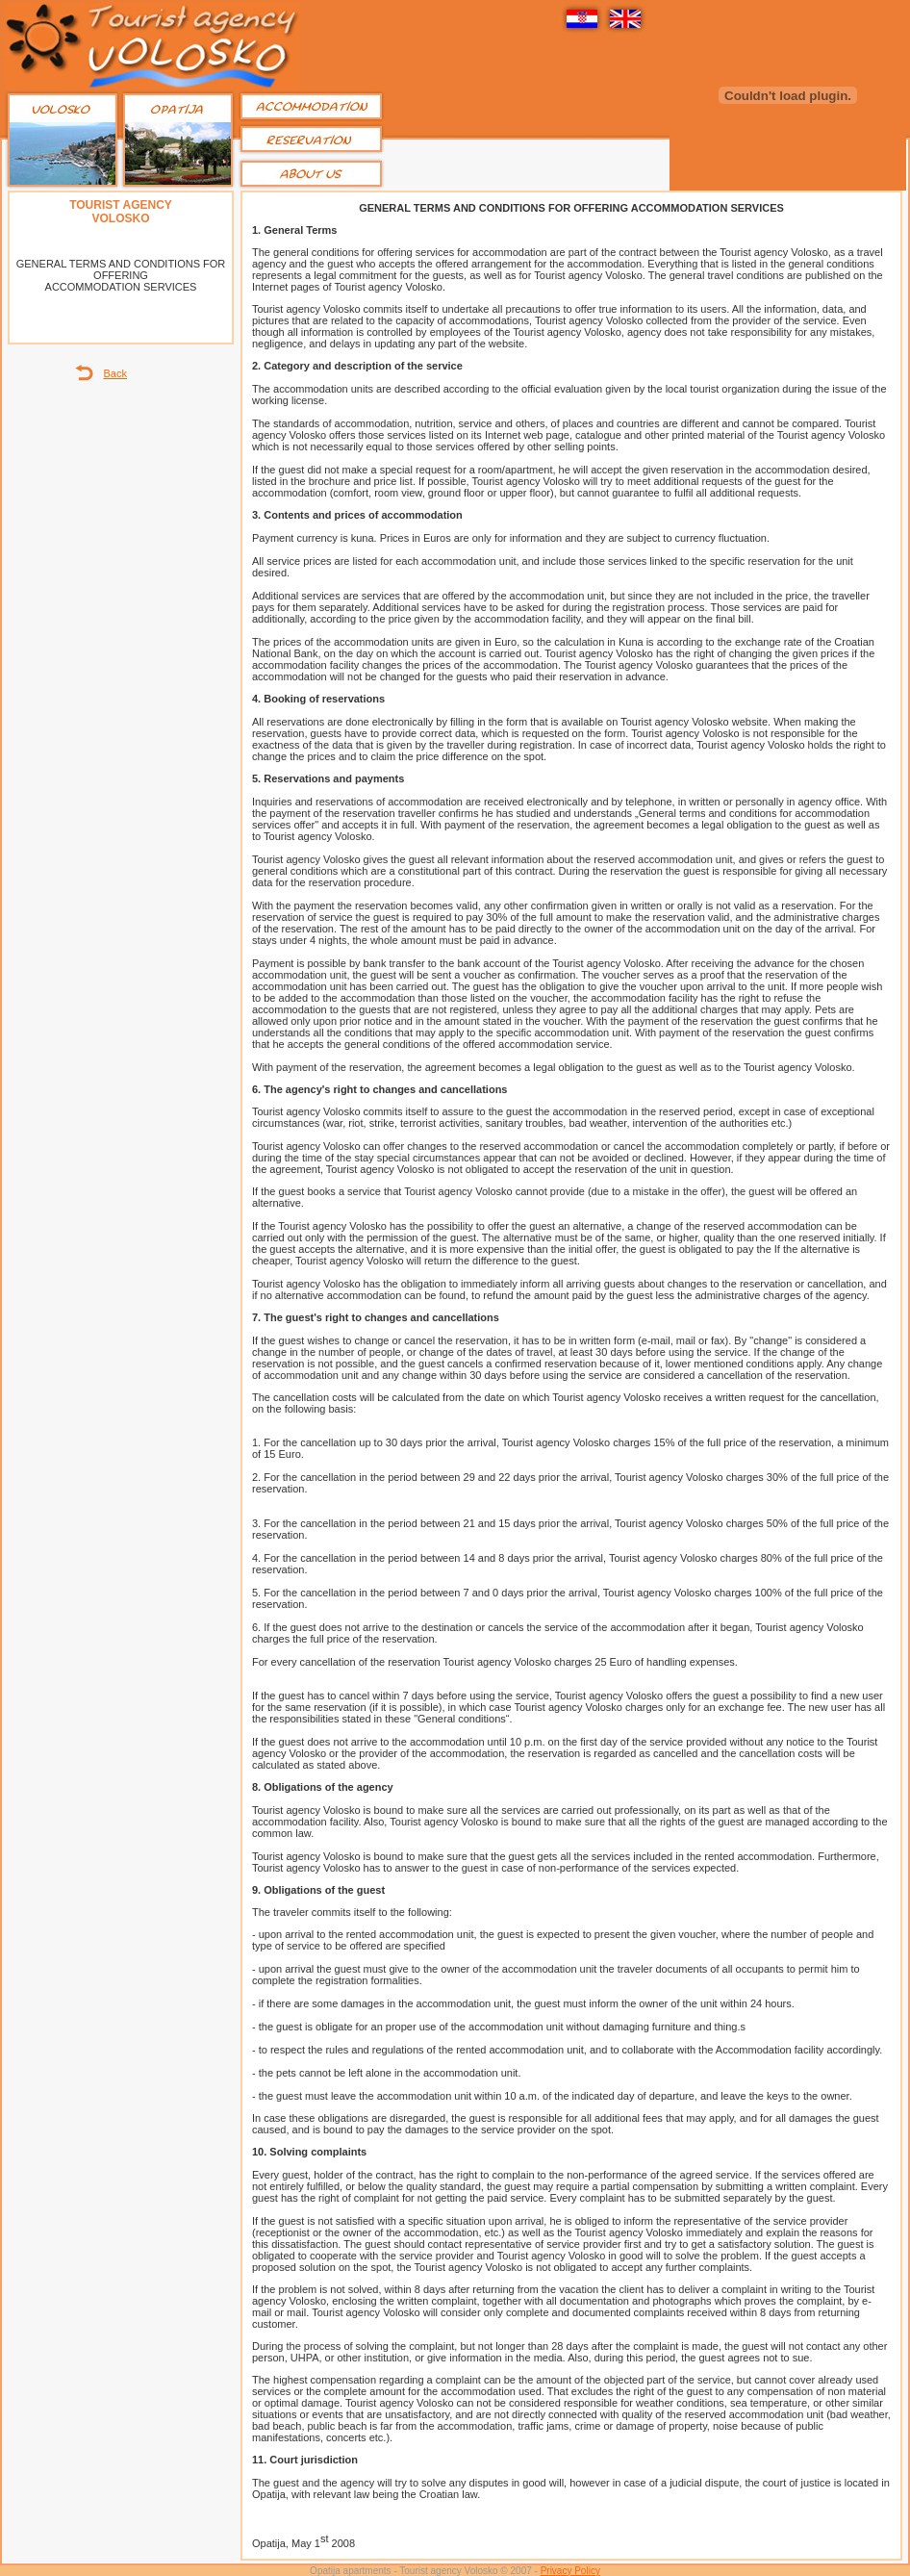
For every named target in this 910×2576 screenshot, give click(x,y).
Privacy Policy (570, 2570)
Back (115, 373)
